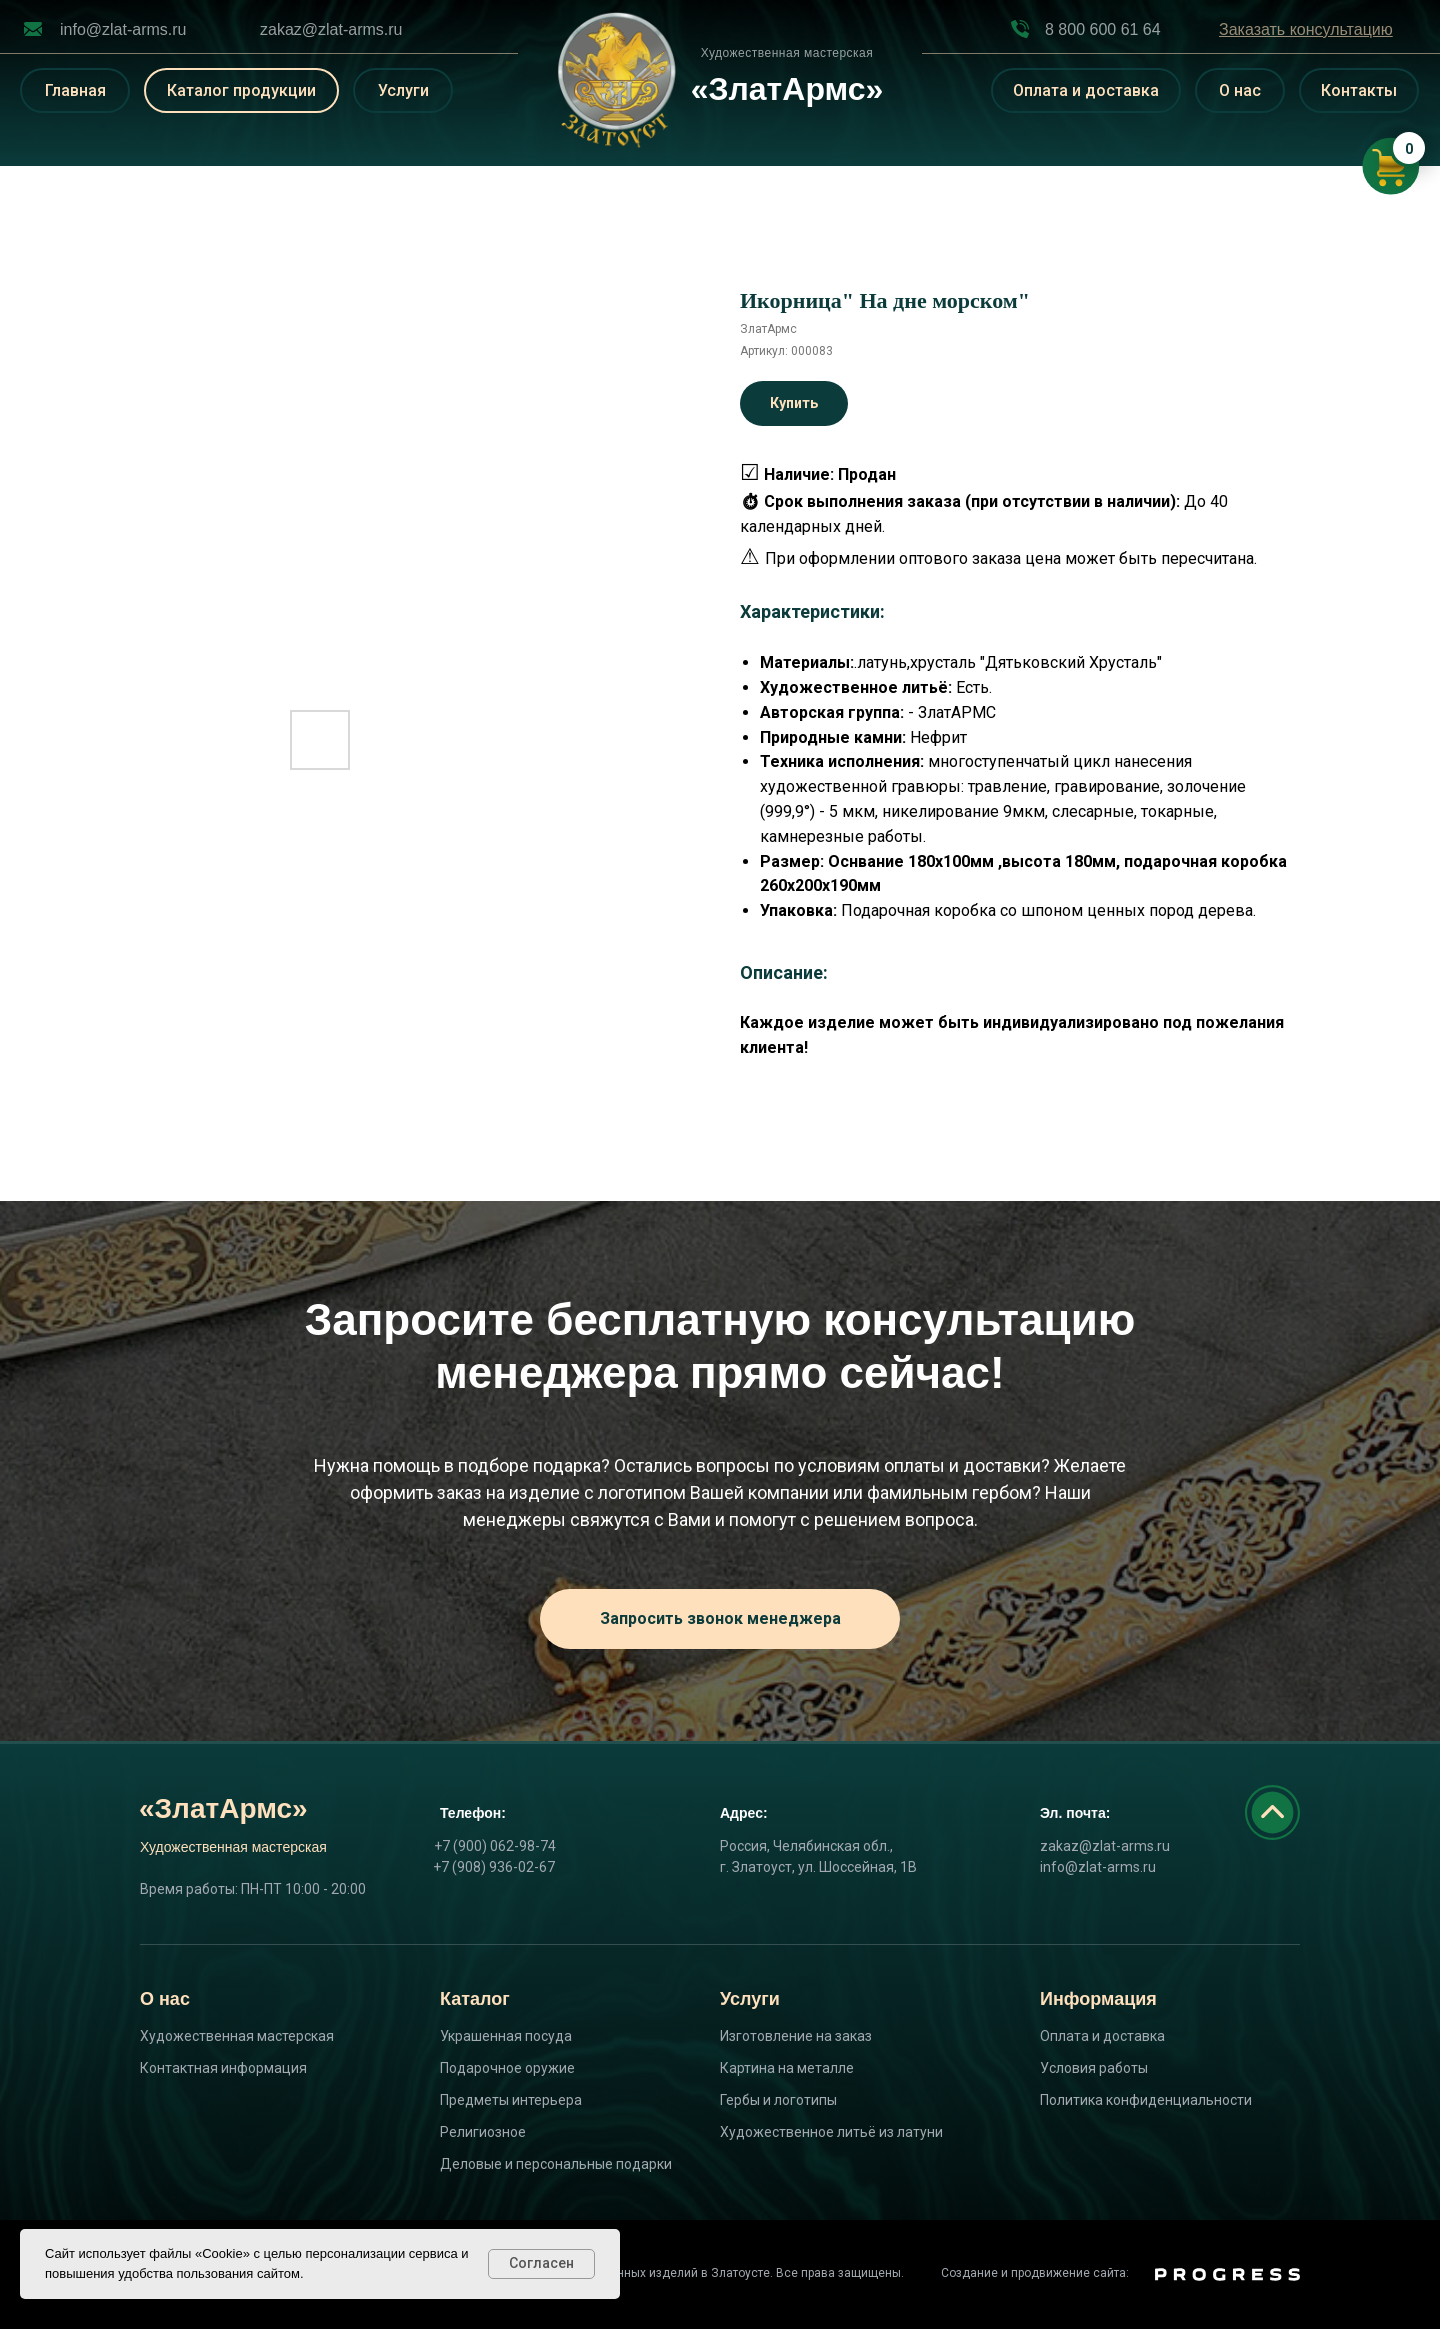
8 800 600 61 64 (1103, 29)
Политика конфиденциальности (1146, 2100)
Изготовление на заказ (796, 2036)
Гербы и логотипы (778, 2100)
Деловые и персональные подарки (556, 2164)
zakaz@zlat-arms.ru (331, 29)
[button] (1306, 29)
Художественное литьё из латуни (831, 2132)
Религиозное (483, 2132)
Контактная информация (223, 2068)
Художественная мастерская (237, 2036)
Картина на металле (787, 2068)
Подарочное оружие (507, 2068)
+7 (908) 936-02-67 (494, 1867)
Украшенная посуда (506, 2036)
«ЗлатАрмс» (223, 1808)
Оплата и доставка (1102, 2036)
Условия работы (1094, 2068)
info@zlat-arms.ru (123, 29)
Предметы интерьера (511, 2100)
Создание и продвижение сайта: (1035, 2273)
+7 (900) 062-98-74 (495, 1846)
